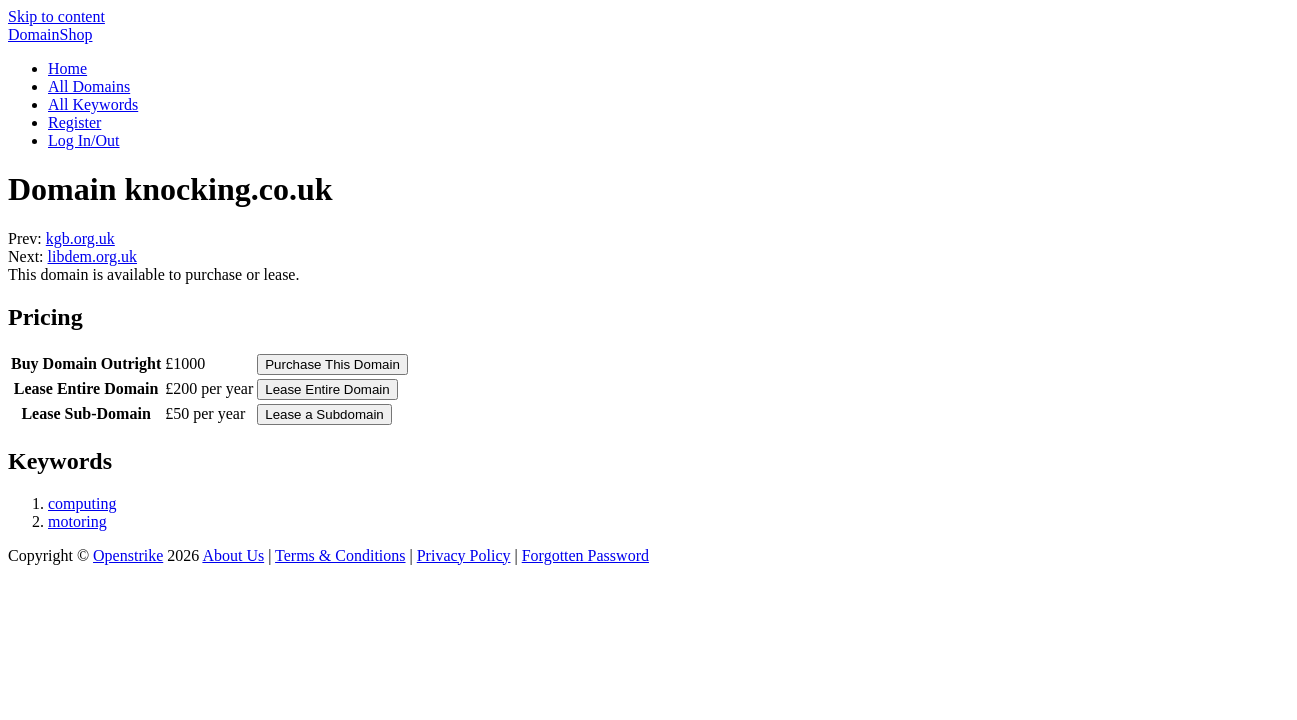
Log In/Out (84, 140)
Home (67, 68)
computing (82, 503)
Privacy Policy (464, 555)
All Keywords (93, 104)
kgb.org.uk (80, 238)
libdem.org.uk (92, 256)
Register (74, 122)
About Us (233, 555)
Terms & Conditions (340, 555)
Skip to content (56, 16)
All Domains (89, 86)
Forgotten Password (585, 555)
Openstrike (128, 555)
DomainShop (50, 34)
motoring (77, 521)
